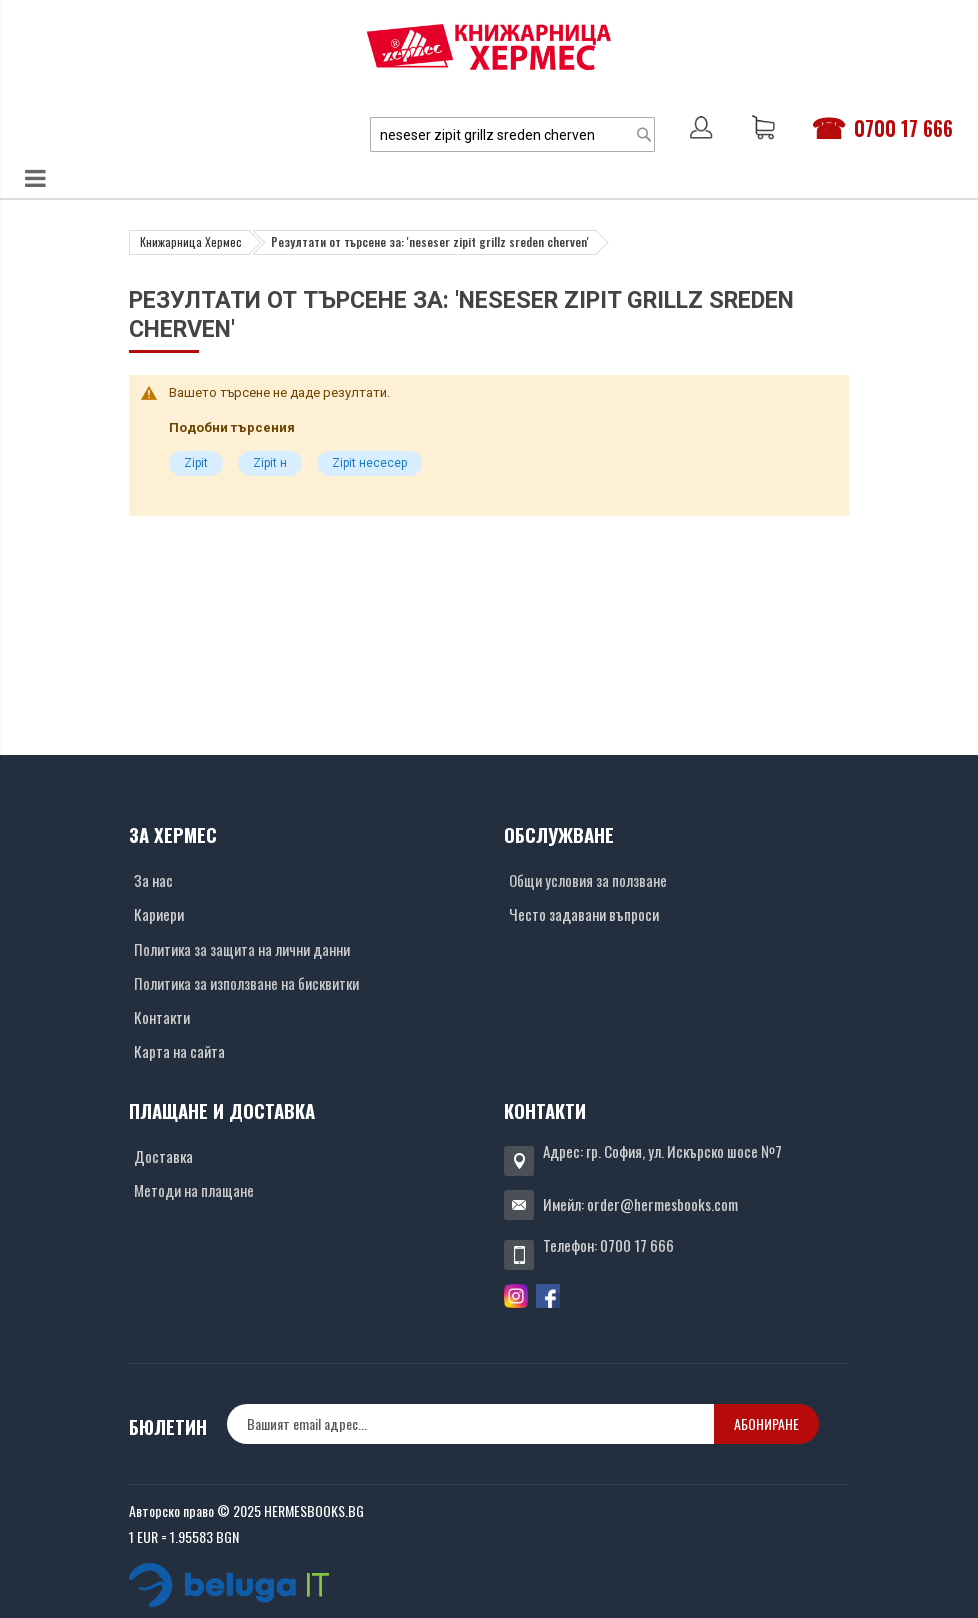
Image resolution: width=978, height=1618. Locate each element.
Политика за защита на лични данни (242, 949)
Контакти (162, 1017)
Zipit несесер (369, 463)
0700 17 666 (903, 128)
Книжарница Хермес (191, 241)
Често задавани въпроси (584, 914)
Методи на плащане (194, 1190)
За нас (153, 880)
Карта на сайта (179, 1051)
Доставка (163, 1156)
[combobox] (512, 134)
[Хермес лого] (489, 46)
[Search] (644, 134)
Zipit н (270, 463)
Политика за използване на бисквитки (246, 983)
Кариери (159, 914)
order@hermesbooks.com (662, 1204)
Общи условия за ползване (588, 880)
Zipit (196, 463)
